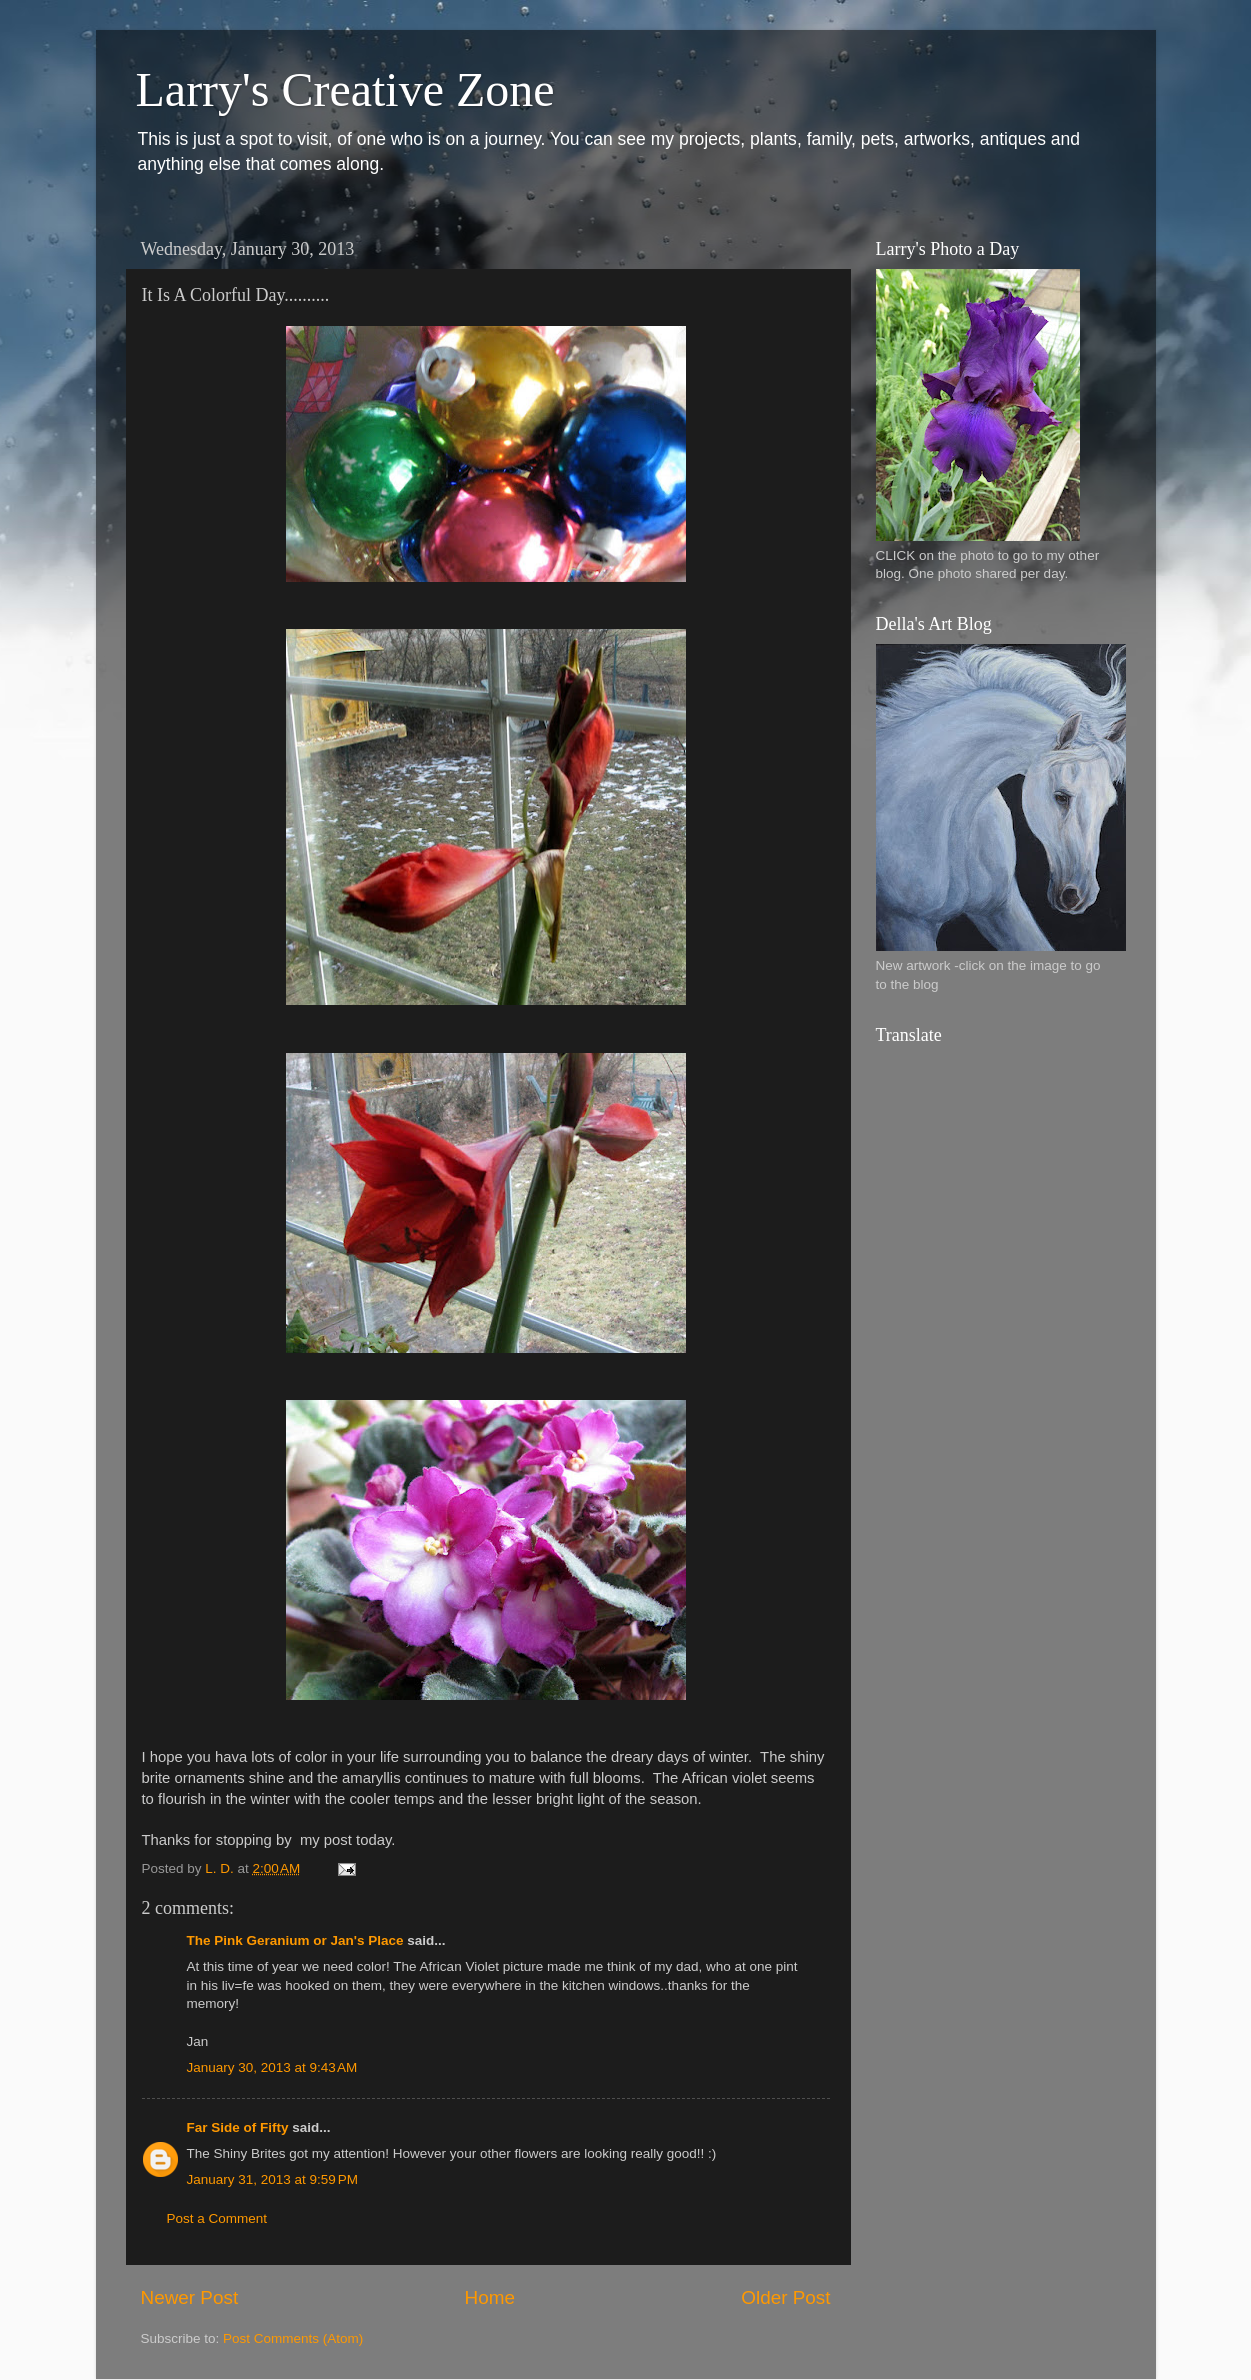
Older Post (785, 2297)
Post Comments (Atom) (293, 2338)
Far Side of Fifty (238, 2127)
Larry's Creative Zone (345, 89)
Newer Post (190, 2297)
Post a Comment (217, 2218)
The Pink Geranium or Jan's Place (295, 1940)
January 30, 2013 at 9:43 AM (272, 2067)
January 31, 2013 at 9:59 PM (273, 2179)
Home (490, 2297)
